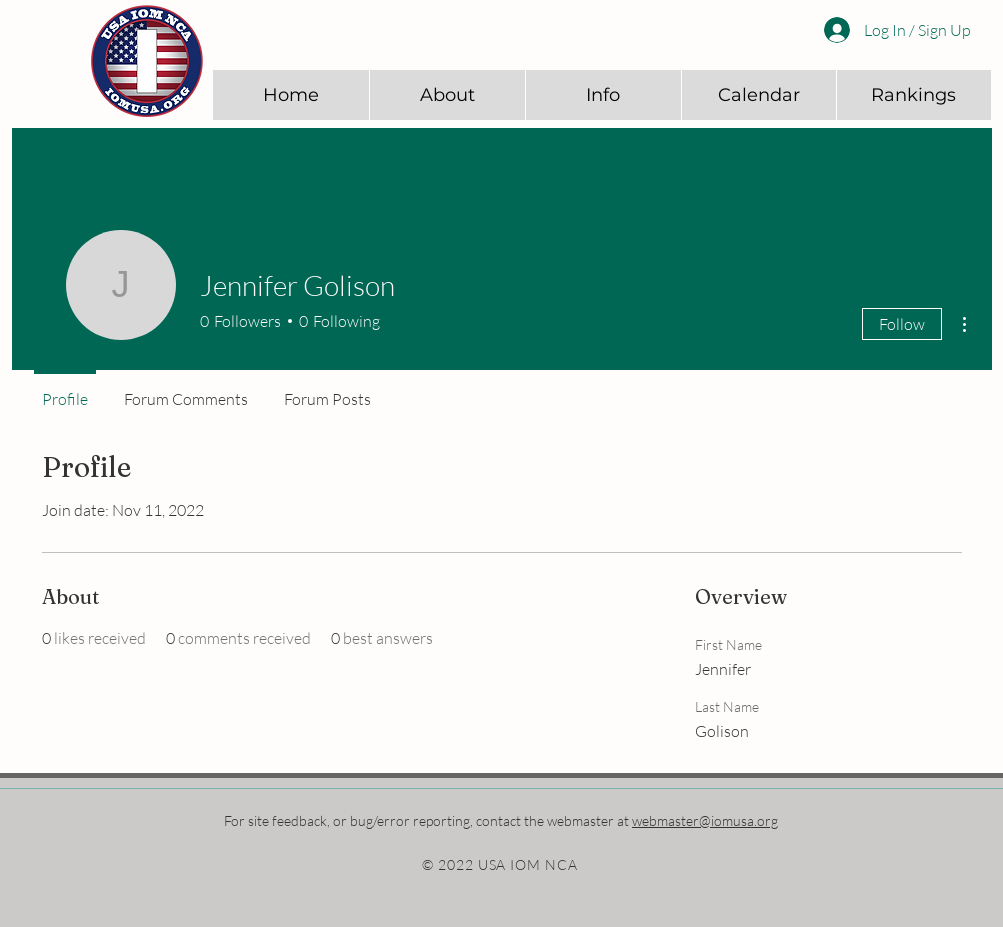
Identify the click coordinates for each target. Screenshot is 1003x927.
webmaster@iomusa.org (705, 820)
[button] (447, 95)
